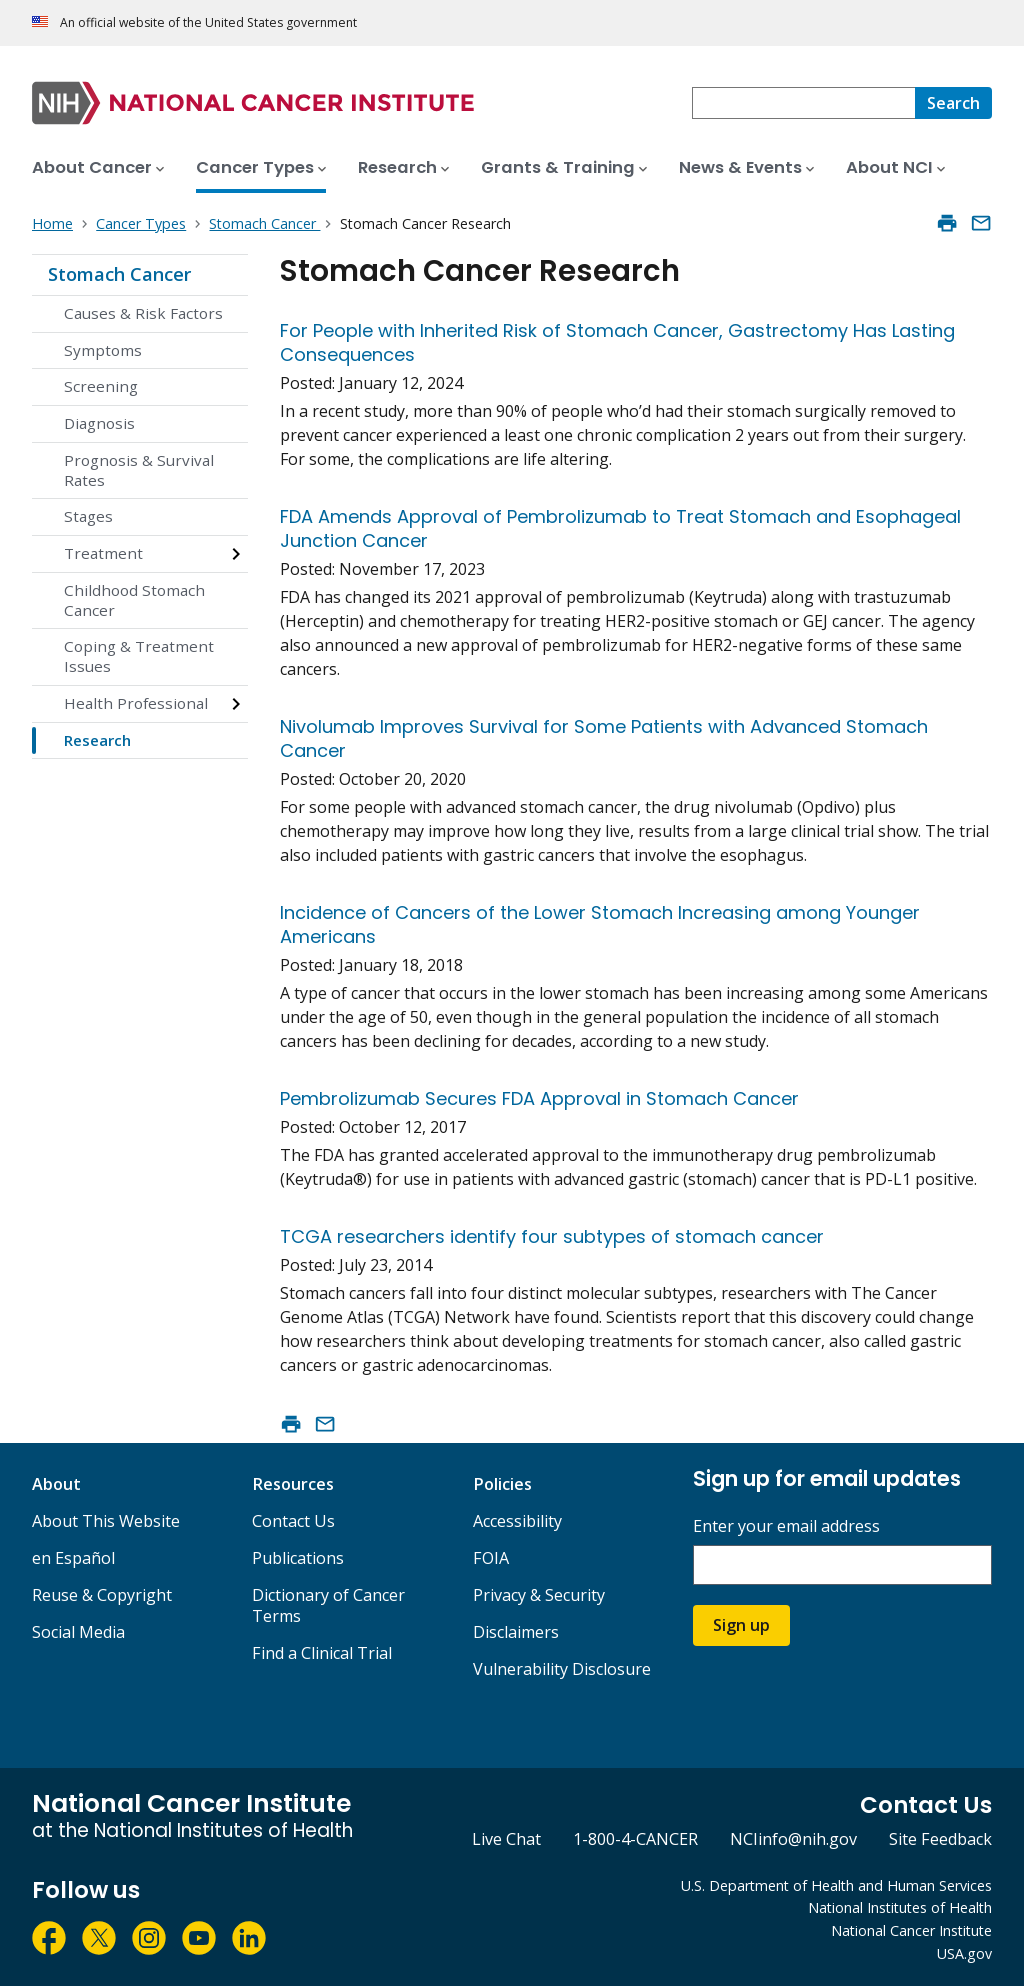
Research (97, 740)
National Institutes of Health (900, 1907)
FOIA (491, 1558)
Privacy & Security (539, 1595)
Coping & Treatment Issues (139, 656)
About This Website (106, 1521)
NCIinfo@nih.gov (793, 1839)
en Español (73, 1558)
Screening (101, 386)
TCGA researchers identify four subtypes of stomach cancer (552, 1236)
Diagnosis (99, 423)
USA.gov (964, 1953)
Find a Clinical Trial (322, 1653)
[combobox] (803, 103)
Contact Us (293, 1521)
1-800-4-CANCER (635, 1839)
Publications (298, 1558)
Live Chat (506, 1839)
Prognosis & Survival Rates (139, 470)
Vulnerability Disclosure (562, 1669)
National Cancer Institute (911, 1930)
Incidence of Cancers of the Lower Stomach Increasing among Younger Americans (600, 924)
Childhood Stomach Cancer (134, 600)
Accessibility (517, 1521)
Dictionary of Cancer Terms (328, 1605)
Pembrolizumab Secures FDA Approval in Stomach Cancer (539, 1098)
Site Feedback (940, 1839)
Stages (88, 516)
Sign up (741, 1625)
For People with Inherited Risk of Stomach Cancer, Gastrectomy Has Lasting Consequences (617, 342)
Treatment (103, 553)
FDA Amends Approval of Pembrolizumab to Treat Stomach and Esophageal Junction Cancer (620, 528)
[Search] (953, 103)
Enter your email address (786, 1526)
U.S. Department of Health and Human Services (836, 1885)
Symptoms (103, 350)
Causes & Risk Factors (143, 313)
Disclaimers (516, 1632)
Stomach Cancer (119, 274)
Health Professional (136, 703)
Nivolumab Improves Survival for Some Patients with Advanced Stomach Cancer (604, 738)
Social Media (78, 1632)
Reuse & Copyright (102, 1595)
